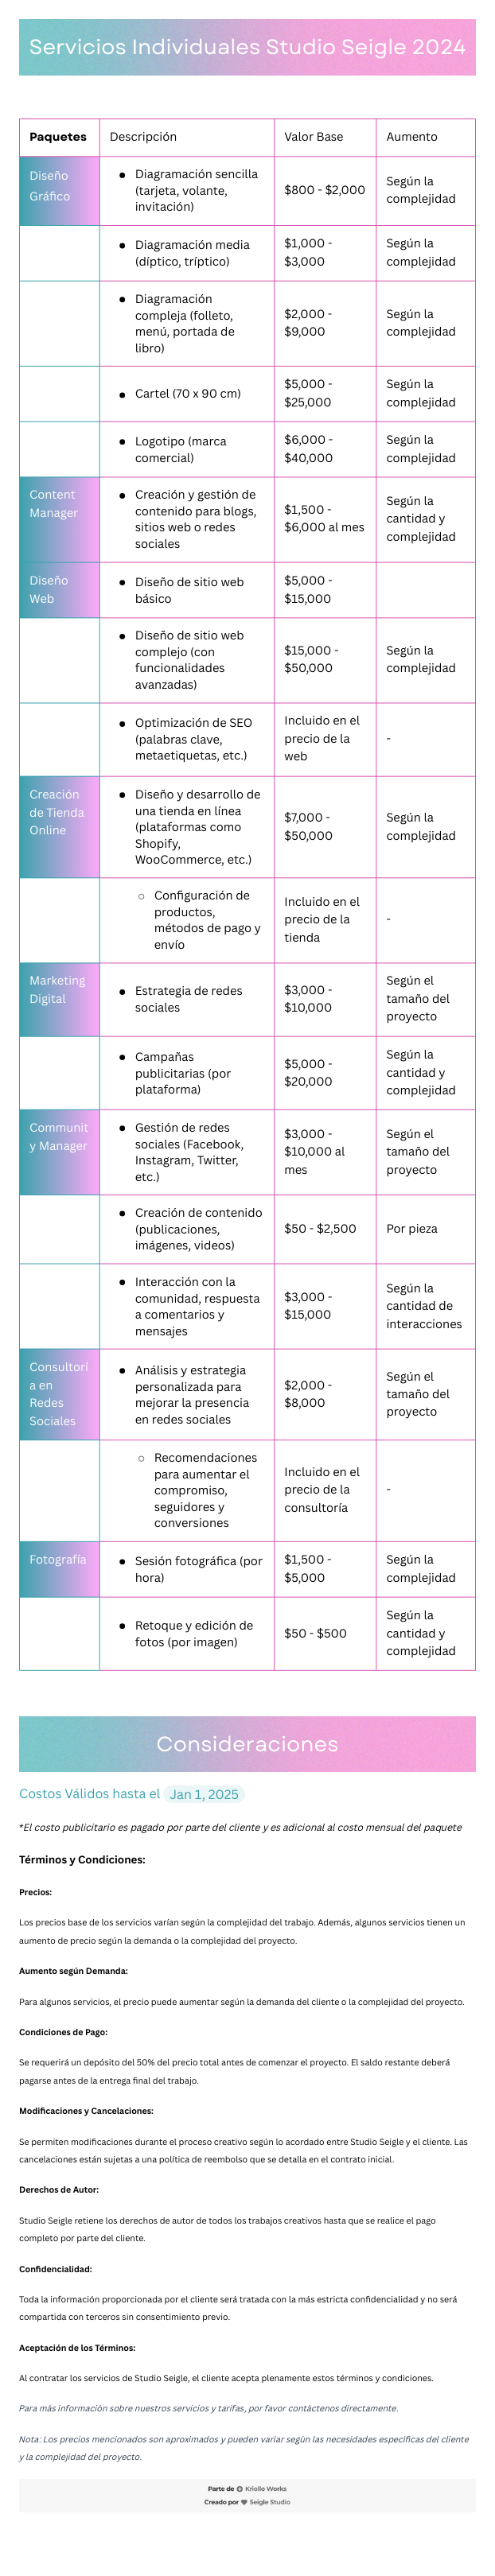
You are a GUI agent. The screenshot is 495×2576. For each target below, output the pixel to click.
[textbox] (247, 1288)
